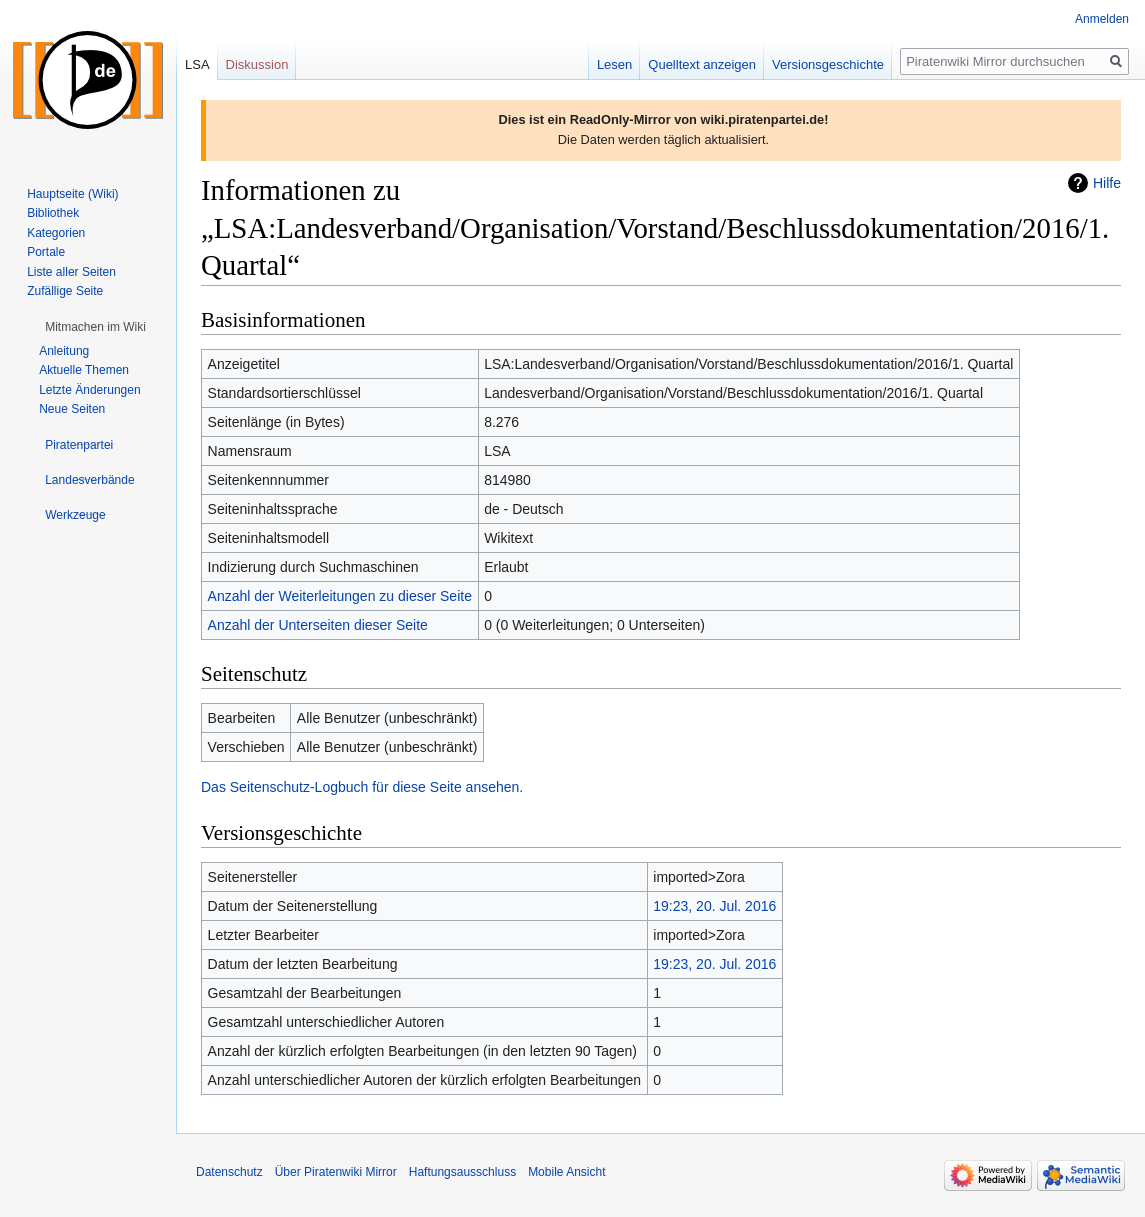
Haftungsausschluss (462, 1172)
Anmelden (1102, 19)
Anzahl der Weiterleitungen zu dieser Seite (340, 596)
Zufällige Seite (65, 291)
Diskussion (257, 64)
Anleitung (64, 351)
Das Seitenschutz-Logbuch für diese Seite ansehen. (362, 787)
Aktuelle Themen (84, 370)
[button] (95, 327)
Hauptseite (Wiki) (72, 194)
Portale (46, 252)
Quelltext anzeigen (702, 64)
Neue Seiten (72, 409)
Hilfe (1107, 183)
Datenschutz (229, 1172)
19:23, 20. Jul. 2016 (714, 906)
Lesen (614, 64)
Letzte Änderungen (89, 390)
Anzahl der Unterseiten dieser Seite (318, 625)
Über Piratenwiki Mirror (336, 1172)
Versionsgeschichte (828, 64)
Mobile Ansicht (566, 1172)
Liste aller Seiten (71, 272)
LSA (197, 64)
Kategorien (56, 233)
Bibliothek (53, 213)
